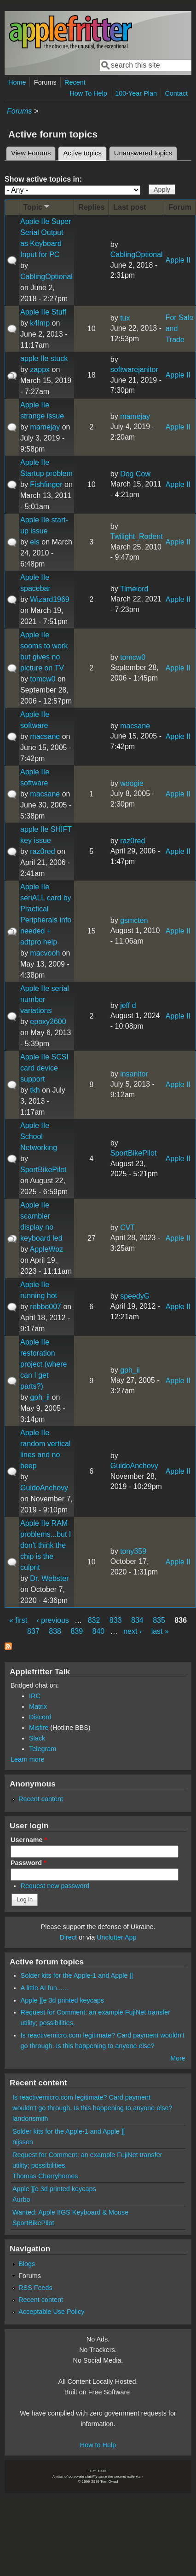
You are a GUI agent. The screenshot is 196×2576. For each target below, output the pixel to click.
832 (94, 1620)
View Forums (31, 153)
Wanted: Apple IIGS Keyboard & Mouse (70, 2212)
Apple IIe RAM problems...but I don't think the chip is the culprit (45, 1545)
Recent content (40, 1799)
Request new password (55, 1885)
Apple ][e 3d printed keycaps (62, 2000)
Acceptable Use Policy (51, 2311)
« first (18, 1620)
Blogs (26, 2263)
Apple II (178, 260)
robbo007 (45, 1307)
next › (132, 1631)
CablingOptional (46, 276)
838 (55, 1631)
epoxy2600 (48, 1021)
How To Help (88, 93)
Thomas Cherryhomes (45, 2176)
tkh (35, 1090)
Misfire (38, 1727)
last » (160, 1631)
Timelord (134, 589)
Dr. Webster (49, 1578)
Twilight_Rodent (136, 536)
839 (76, 1631)
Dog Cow (135, 474)
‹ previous (53, 1620)
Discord (40, 1717)
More (177, 2058)
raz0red (42, 851)
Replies (91, 207)
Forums (45, 82)
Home (17, 82)
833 (116, 1620)
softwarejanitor (134, 369)
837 (33, 1631)
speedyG (135, 1296)
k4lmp (40, 323)
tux (125, 318)
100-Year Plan (136, 93)
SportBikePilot (43, 1170)
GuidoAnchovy (44, 1488)
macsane (45, 736)
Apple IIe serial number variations (44, 999)
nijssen (22, 2142)
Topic (37, 206)
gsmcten (134, 920)
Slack (37, 1738)
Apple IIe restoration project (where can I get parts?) (43, 1364)
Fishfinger (46, 484)
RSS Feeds (35, 2287)
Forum (179, 207)
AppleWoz (46, 1249)
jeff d (128, 1005)
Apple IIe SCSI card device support (44, 1068)
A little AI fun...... (44, 1988)
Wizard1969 (49, 599)
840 (98, 1631)
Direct (68, 1937)
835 (159, 1620)
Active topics (84, 152)
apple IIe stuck (44, 358)
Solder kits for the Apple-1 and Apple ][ (77, 1975)
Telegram (42, 1748)
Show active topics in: (43, 179)
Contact (176, 93)
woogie (132, 783)
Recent (75, 82)
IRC (34, 1696)
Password (28, 1862)
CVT (127, 1227)
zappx (40, 369)
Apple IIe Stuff (43, 312)
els (34, 542)
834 (137, 1620)
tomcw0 (42, 679)
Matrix (38, 1706)
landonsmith (30, 2118)
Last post (129, 207)
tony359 (133, 1551)
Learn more (28, 1759)
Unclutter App (116, 1937)
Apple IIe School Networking (38, 1136)
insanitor (134, 1074)
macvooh (45, 953)
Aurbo (21, 2199)
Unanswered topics (143, 153)
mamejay (45, 427)
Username (29, 1839)
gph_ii (40, 1397)
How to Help (98, 2445)
